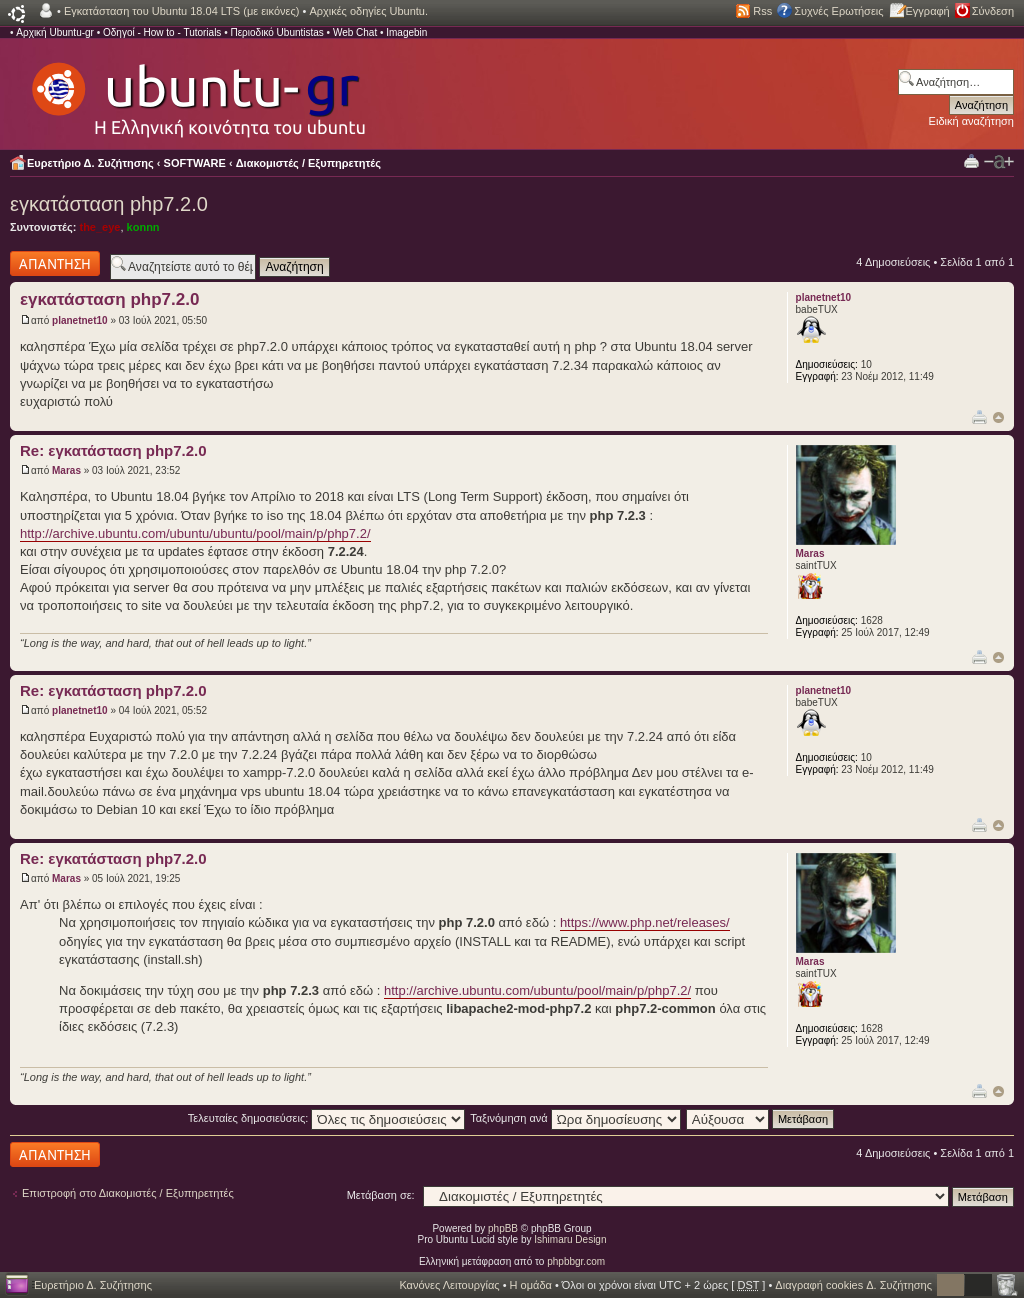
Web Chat (355, 32)
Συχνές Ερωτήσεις (838, 11)
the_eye (99, 227)
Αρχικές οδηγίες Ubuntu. (368, 11)
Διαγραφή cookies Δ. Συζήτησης (853, 1285)
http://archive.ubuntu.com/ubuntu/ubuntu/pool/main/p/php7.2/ (195, 533)
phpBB (503, 1228)
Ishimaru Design (570, 1239)
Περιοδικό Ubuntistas (276, 32)
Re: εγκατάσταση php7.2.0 (113, 450)
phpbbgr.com (576, 1261)
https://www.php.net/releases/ (645, 922)
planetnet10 (80, 320)
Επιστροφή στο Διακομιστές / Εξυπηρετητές (128, 1193)
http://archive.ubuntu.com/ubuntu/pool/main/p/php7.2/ (537, 990)
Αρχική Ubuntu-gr (55, 32)
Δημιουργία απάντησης (55, 263)
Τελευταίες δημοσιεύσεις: (327, 1118)
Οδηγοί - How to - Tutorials (162, 32)
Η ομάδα (531, 1285)
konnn (143, 227)
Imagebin (406, 32)
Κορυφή (998, 417)
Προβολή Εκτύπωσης (971, 160)
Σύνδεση (993, 11)
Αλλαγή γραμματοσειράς (999, 162)
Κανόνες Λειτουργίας (449, 1285)
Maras (66, 470)
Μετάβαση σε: (381, 1195)
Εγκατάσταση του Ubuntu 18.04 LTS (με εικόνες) (181, 11)
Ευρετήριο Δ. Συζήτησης (90, 163)
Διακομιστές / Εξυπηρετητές (308, 163)
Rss (762, 11)
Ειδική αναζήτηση (971, 121)
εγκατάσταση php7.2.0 (109, 204)
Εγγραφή (928, 11)
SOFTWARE (195, 163)
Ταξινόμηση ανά (575, 1118)
